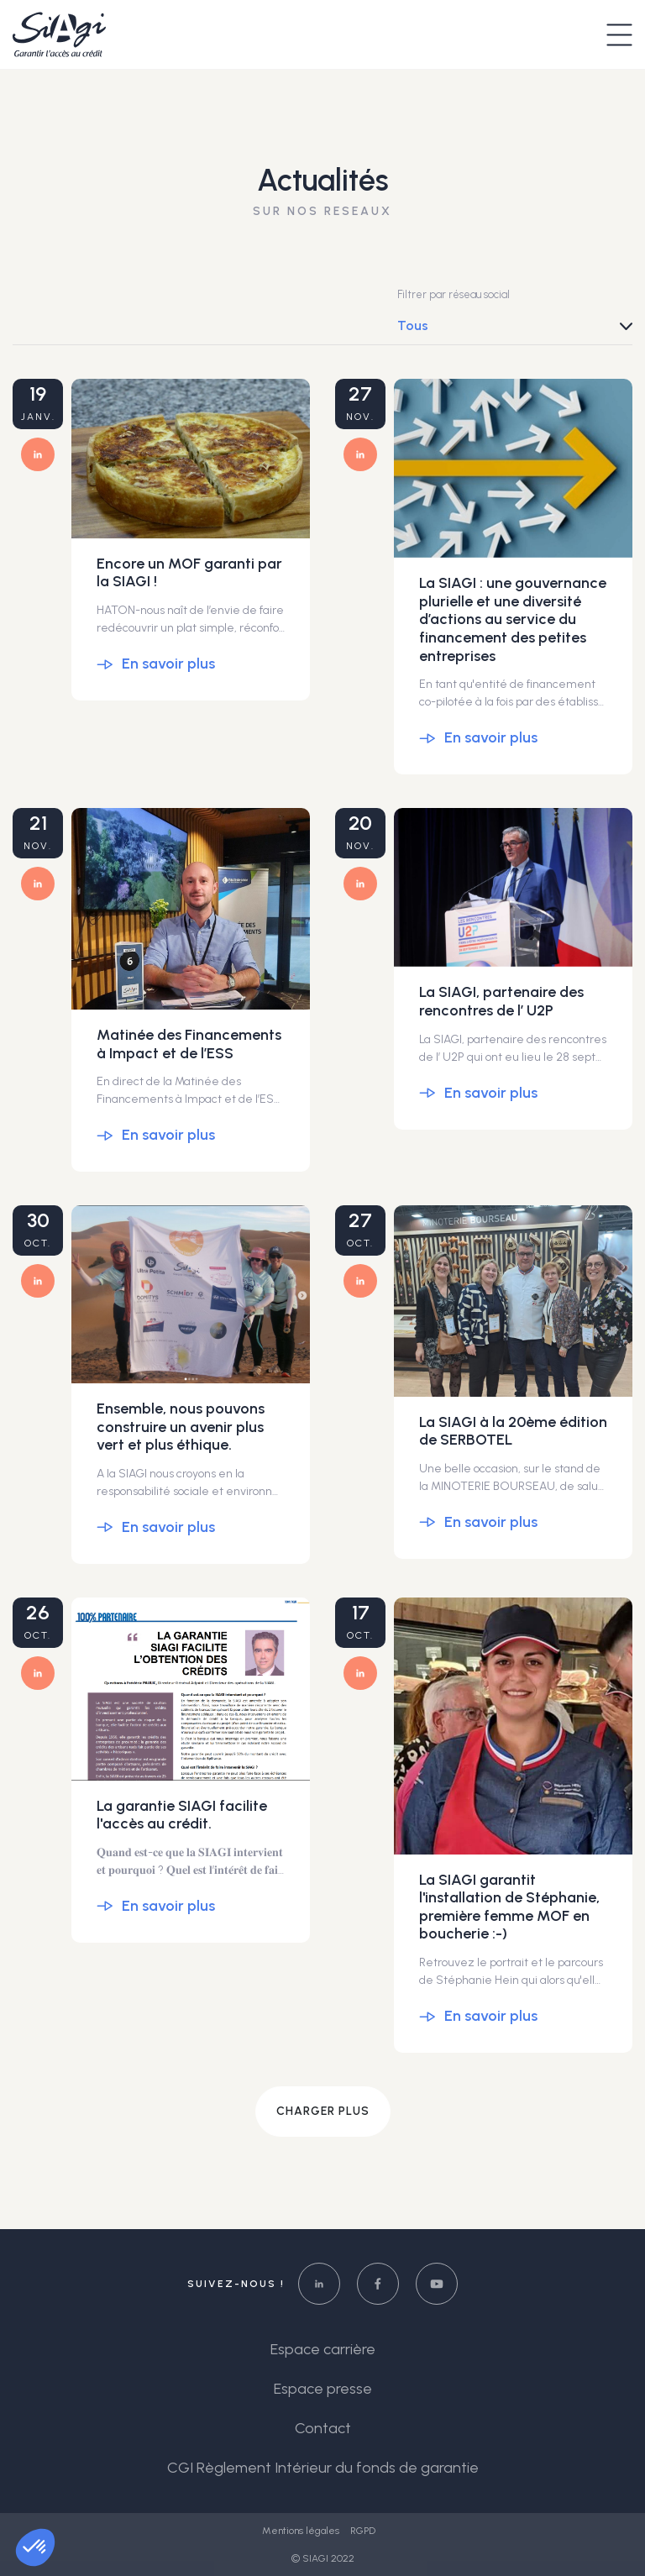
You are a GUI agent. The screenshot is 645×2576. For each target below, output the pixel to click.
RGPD (362, 2531)
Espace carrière (322, 2349)
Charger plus (323, 2111)
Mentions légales (302, 2531)
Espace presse (323, 2388)
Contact (323, 2428)
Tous (412, 325)
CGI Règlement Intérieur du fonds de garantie (323, 2467)
